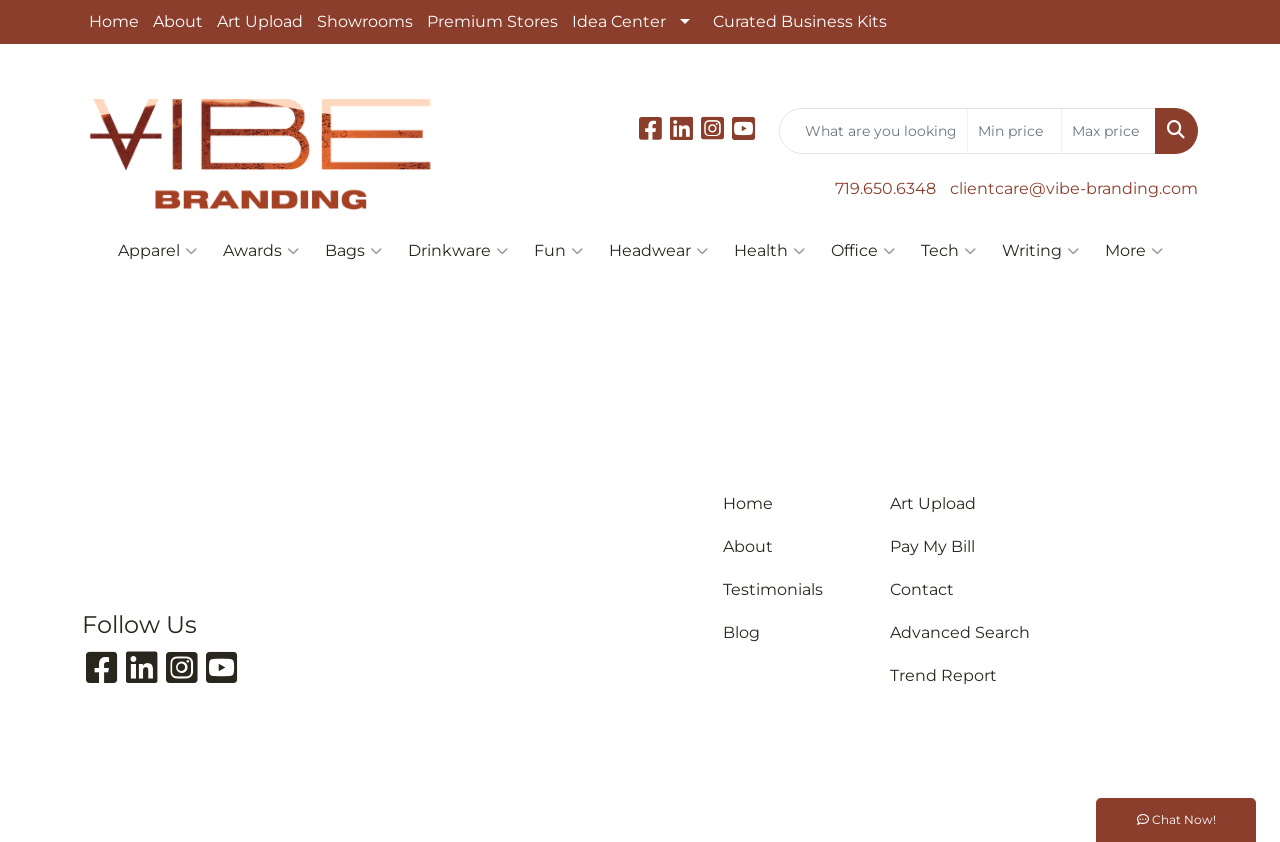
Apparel (157, 251)
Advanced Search (960, 632)
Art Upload (260, 21)
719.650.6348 (885, 188)
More (1134, 251)
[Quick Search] (873, 131)
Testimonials (773, 589)
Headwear (658, 251)
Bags (353, 251)
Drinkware (458, 251)
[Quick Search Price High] (1108, 131)
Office (863, 251)
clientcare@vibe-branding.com (1074, 188)
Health (769, 251)
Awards (261, 251)
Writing (1040, 251)
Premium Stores (492, 21)
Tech (948, 251)
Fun (558, 251)
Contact (922, 589)
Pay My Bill (932, 546)
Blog (741, 632)
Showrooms (365, 21)
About (178, 21)
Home (114, 21)
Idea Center (619, 21)
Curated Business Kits (800, 21)
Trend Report (943, 675)
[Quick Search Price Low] (1014, 131)
